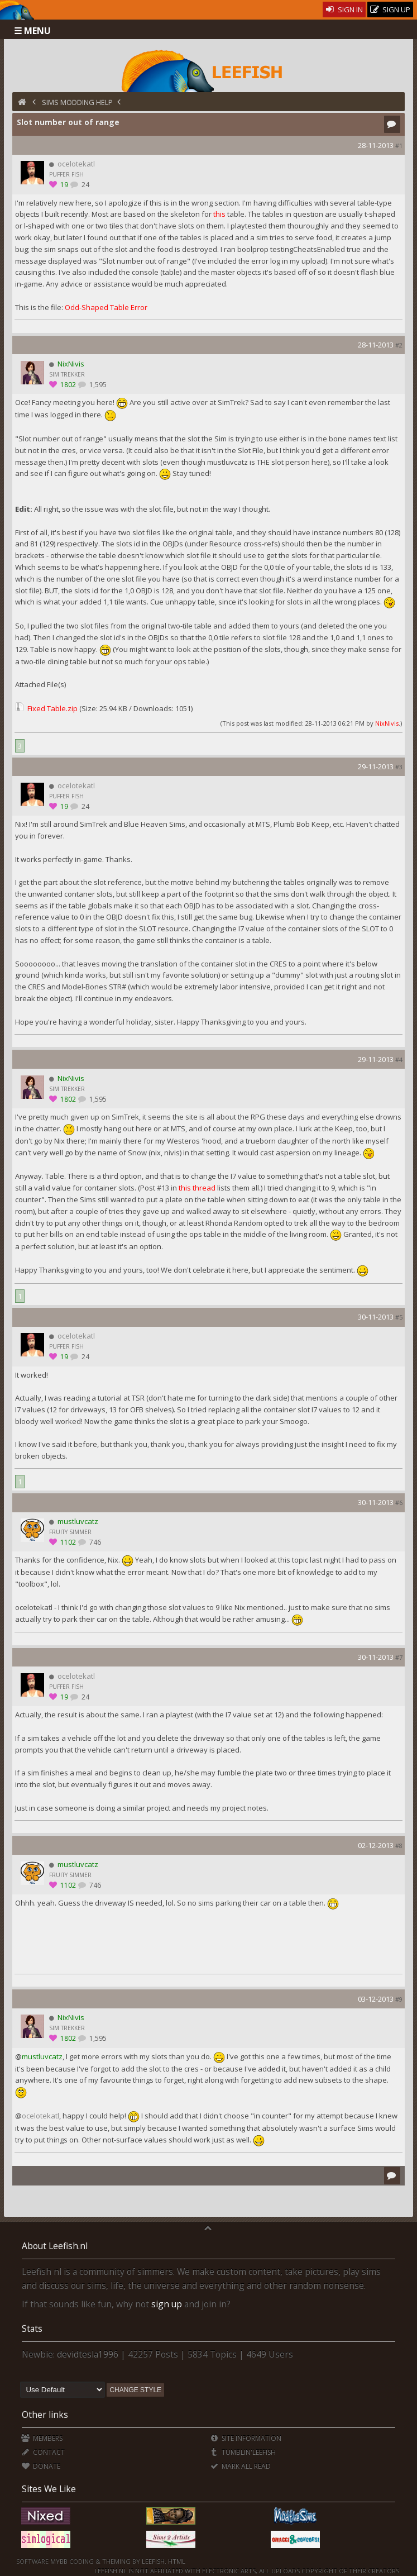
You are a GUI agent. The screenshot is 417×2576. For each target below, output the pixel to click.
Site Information (245, 2438)
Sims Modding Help (77, 102)
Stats (32, 2328)
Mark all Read (240, 2466)
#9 (398, 1999)
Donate (40, 2466)
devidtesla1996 (87, 2354)
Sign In (344, 9)
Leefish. (154, 2561)
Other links (45, 2414)
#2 (398, 345)
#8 (398, 1845)
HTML (175, 2561)
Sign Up (390, 9)
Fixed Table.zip (52, 708)
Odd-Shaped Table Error (106, 307)
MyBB (59, 2561)
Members (41, 2438)
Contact (42, 2452)
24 (84, 184)
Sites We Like (49, 2489)
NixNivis (387, 723)
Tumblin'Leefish (242, 2452)
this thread (197, 1188)
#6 (398, 1502)
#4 (398, 1059)
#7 (398, 1657)
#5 (398, 1317)
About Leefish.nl (55, 2246)
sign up (166, 2304)
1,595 (97, 384)
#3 (398, 767)
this (219, 214)
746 (94, 1542)
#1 (398, 145)
